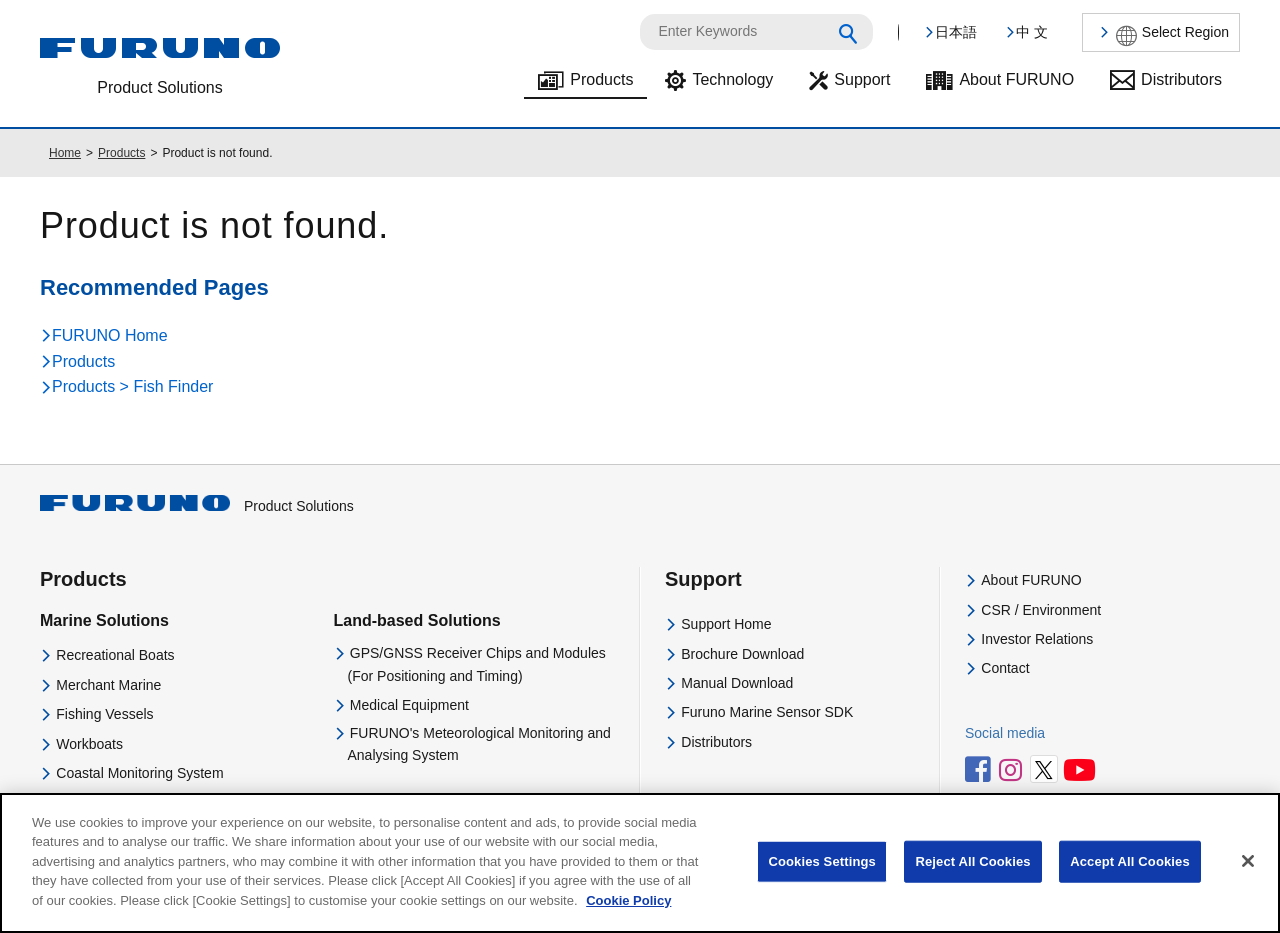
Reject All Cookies (972, 876)
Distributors (1181, 79)
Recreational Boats (115, 655)
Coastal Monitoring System (139, 773)
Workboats (89, 744)
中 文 (1032, 32)
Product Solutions (197, 506)
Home (65, 153)
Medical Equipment (409, 705)
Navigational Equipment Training (157, 802)
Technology (732, 79)
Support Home (726, 624)
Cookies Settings (822, 876)
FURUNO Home (110, 335)
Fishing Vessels (104, 714)
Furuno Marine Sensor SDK (767, 712)
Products (601, 79)
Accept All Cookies (1130, 876)
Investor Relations (1037, 639)
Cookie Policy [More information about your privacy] (628, 915)
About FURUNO (1016, 79)
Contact (1005, 668)
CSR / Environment (1041, 610)
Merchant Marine (108, 685)
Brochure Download (742, 654)
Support (862, 79)
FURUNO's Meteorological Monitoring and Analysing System (479, 744)
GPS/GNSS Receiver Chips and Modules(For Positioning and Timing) (477, 664)
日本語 (956, 32)
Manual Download (737, 683)
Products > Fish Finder (132, 386)
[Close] (1248, 876)
